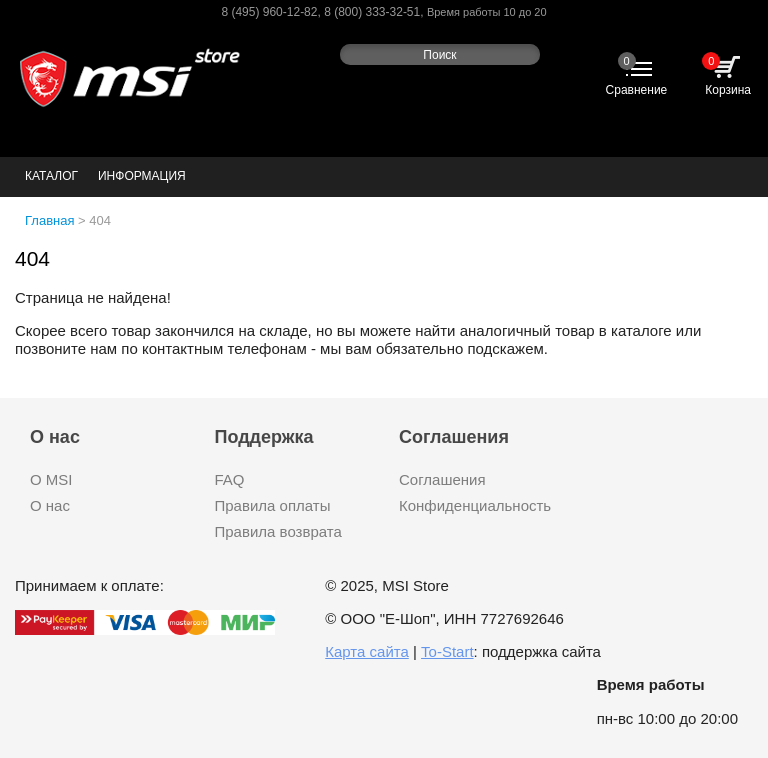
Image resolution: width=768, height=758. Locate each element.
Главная (49, 220)
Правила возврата (278, 531)
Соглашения (442, 479)
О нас (50, 505)
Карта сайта (367, 651)
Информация (142, 176)
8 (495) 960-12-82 (269, 12)
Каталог (51, 176)
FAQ (230, 479)
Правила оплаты (273, 505)
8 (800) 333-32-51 (372, 12)
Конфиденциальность (475, 505)
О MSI (51, 479)
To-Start (447, 651)
